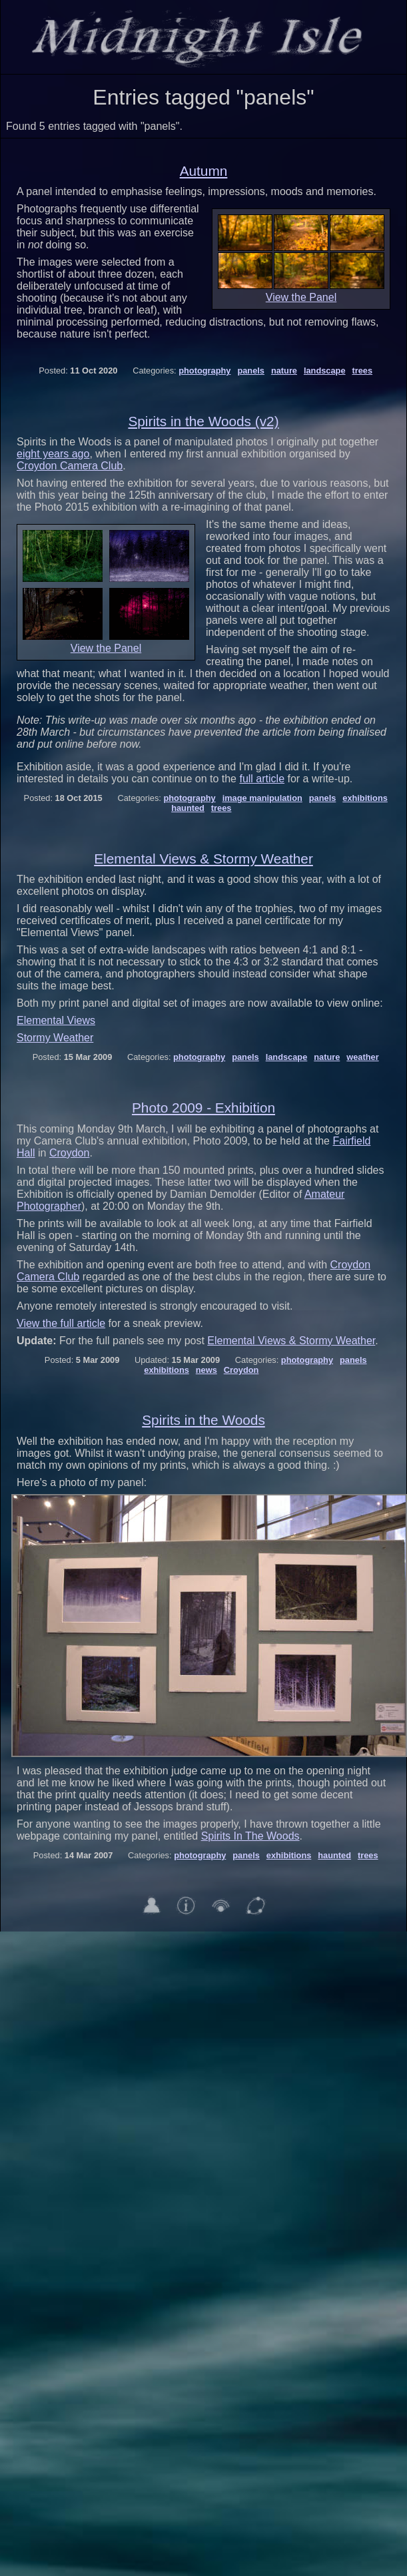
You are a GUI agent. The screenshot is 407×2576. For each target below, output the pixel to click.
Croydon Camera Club (70, 465)
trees (362, 371)
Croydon (69, 1153)
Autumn (204, 170)
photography (204, 371)
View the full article (61, 1323)
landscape (325, 371)
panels (250, 371)
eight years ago (53, 453)
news (206, 1370)
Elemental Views (56, 1020)
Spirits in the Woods (203, 1419)
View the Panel (301, 297)
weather (362, 1057)
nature (284, 371)
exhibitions (365, 798)
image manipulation (262, 798)
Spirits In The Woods (250, 1836)
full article (261, 778)
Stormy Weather (55, 1037)
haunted (187, 808)
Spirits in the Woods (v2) (203, 421)
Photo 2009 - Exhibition (203, 1107)
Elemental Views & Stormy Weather (203, 858)
